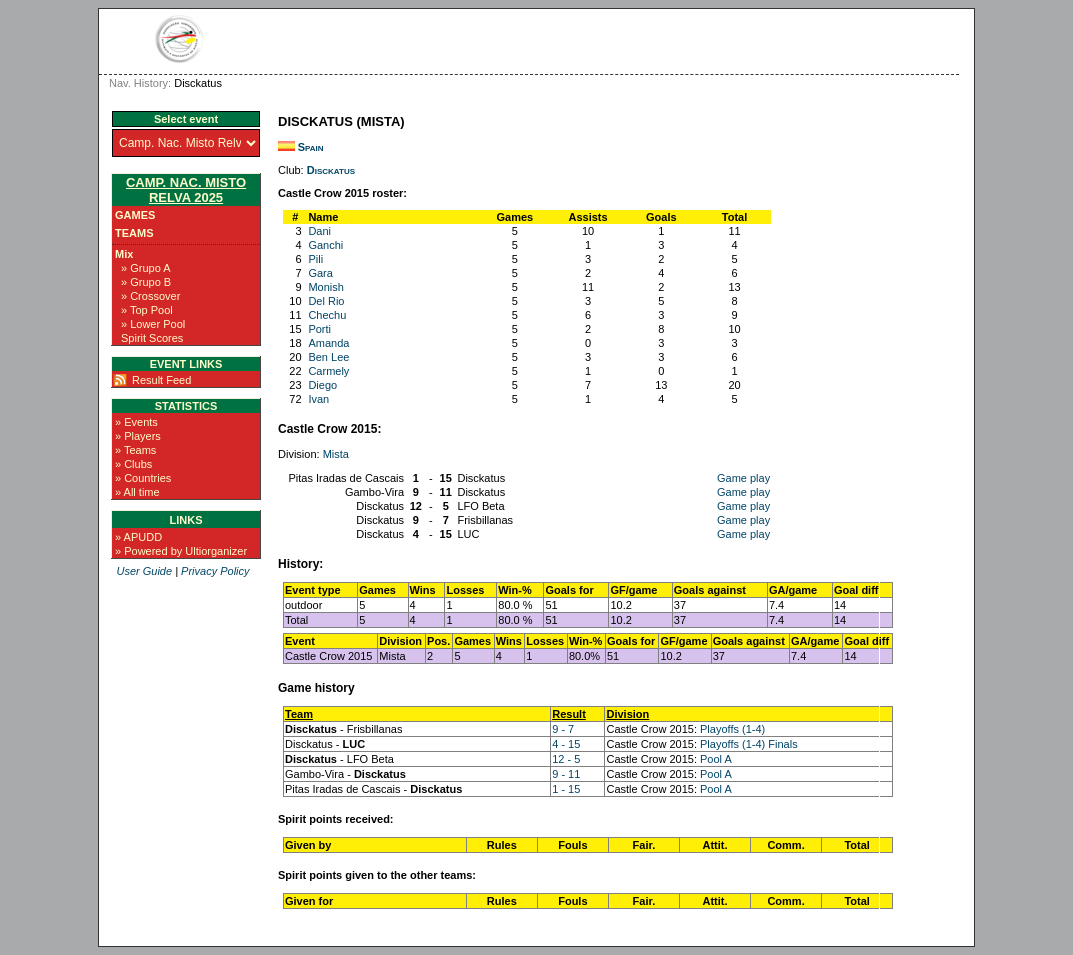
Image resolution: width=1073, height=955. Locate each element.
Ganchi (325, 245)
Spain (311, 147)
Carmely (328, 371)
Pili (315, 259)
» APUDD (138, 537)
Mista (336, 454)
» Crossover (150, 296)
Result (569, 714)
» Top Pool (147, 310)
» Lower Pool (153, 324)
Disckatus (331, 170)
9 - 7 (563, 729)
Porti (319, 329)
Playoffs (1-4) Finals (749, 744)
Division (627, 714)
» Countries (143, 478)
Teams (134, 233)
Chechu (327, 315)
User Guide (144, 571)
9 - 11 (566, 774)
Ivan (318, 399)
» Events (136, 422)
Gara (320, 273)
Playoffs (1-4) (732, 729)
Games (135, 215)
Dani (319, 231)
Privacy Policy (215, 571)
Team (299, 714)
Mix (124, 254)
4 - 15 (566, 744)
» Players (138, 436)
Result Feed (161, 380)
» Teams (135, 450)
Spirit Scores (152, 338)
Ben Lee (328, 357)
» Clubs (133, 464)
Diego (322, 385)
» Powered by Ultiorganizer (181, 551)
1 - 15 (566, 789)
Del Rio (326, 301)
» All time (137, 492)
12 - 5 (566, 759)
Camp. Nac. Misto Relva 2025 (186, 190)
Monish (325, 287)
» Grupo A (146, 268)
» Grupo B (146, 282)
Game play (743, 478)
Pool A (716, 759)
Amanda (328, 343)
